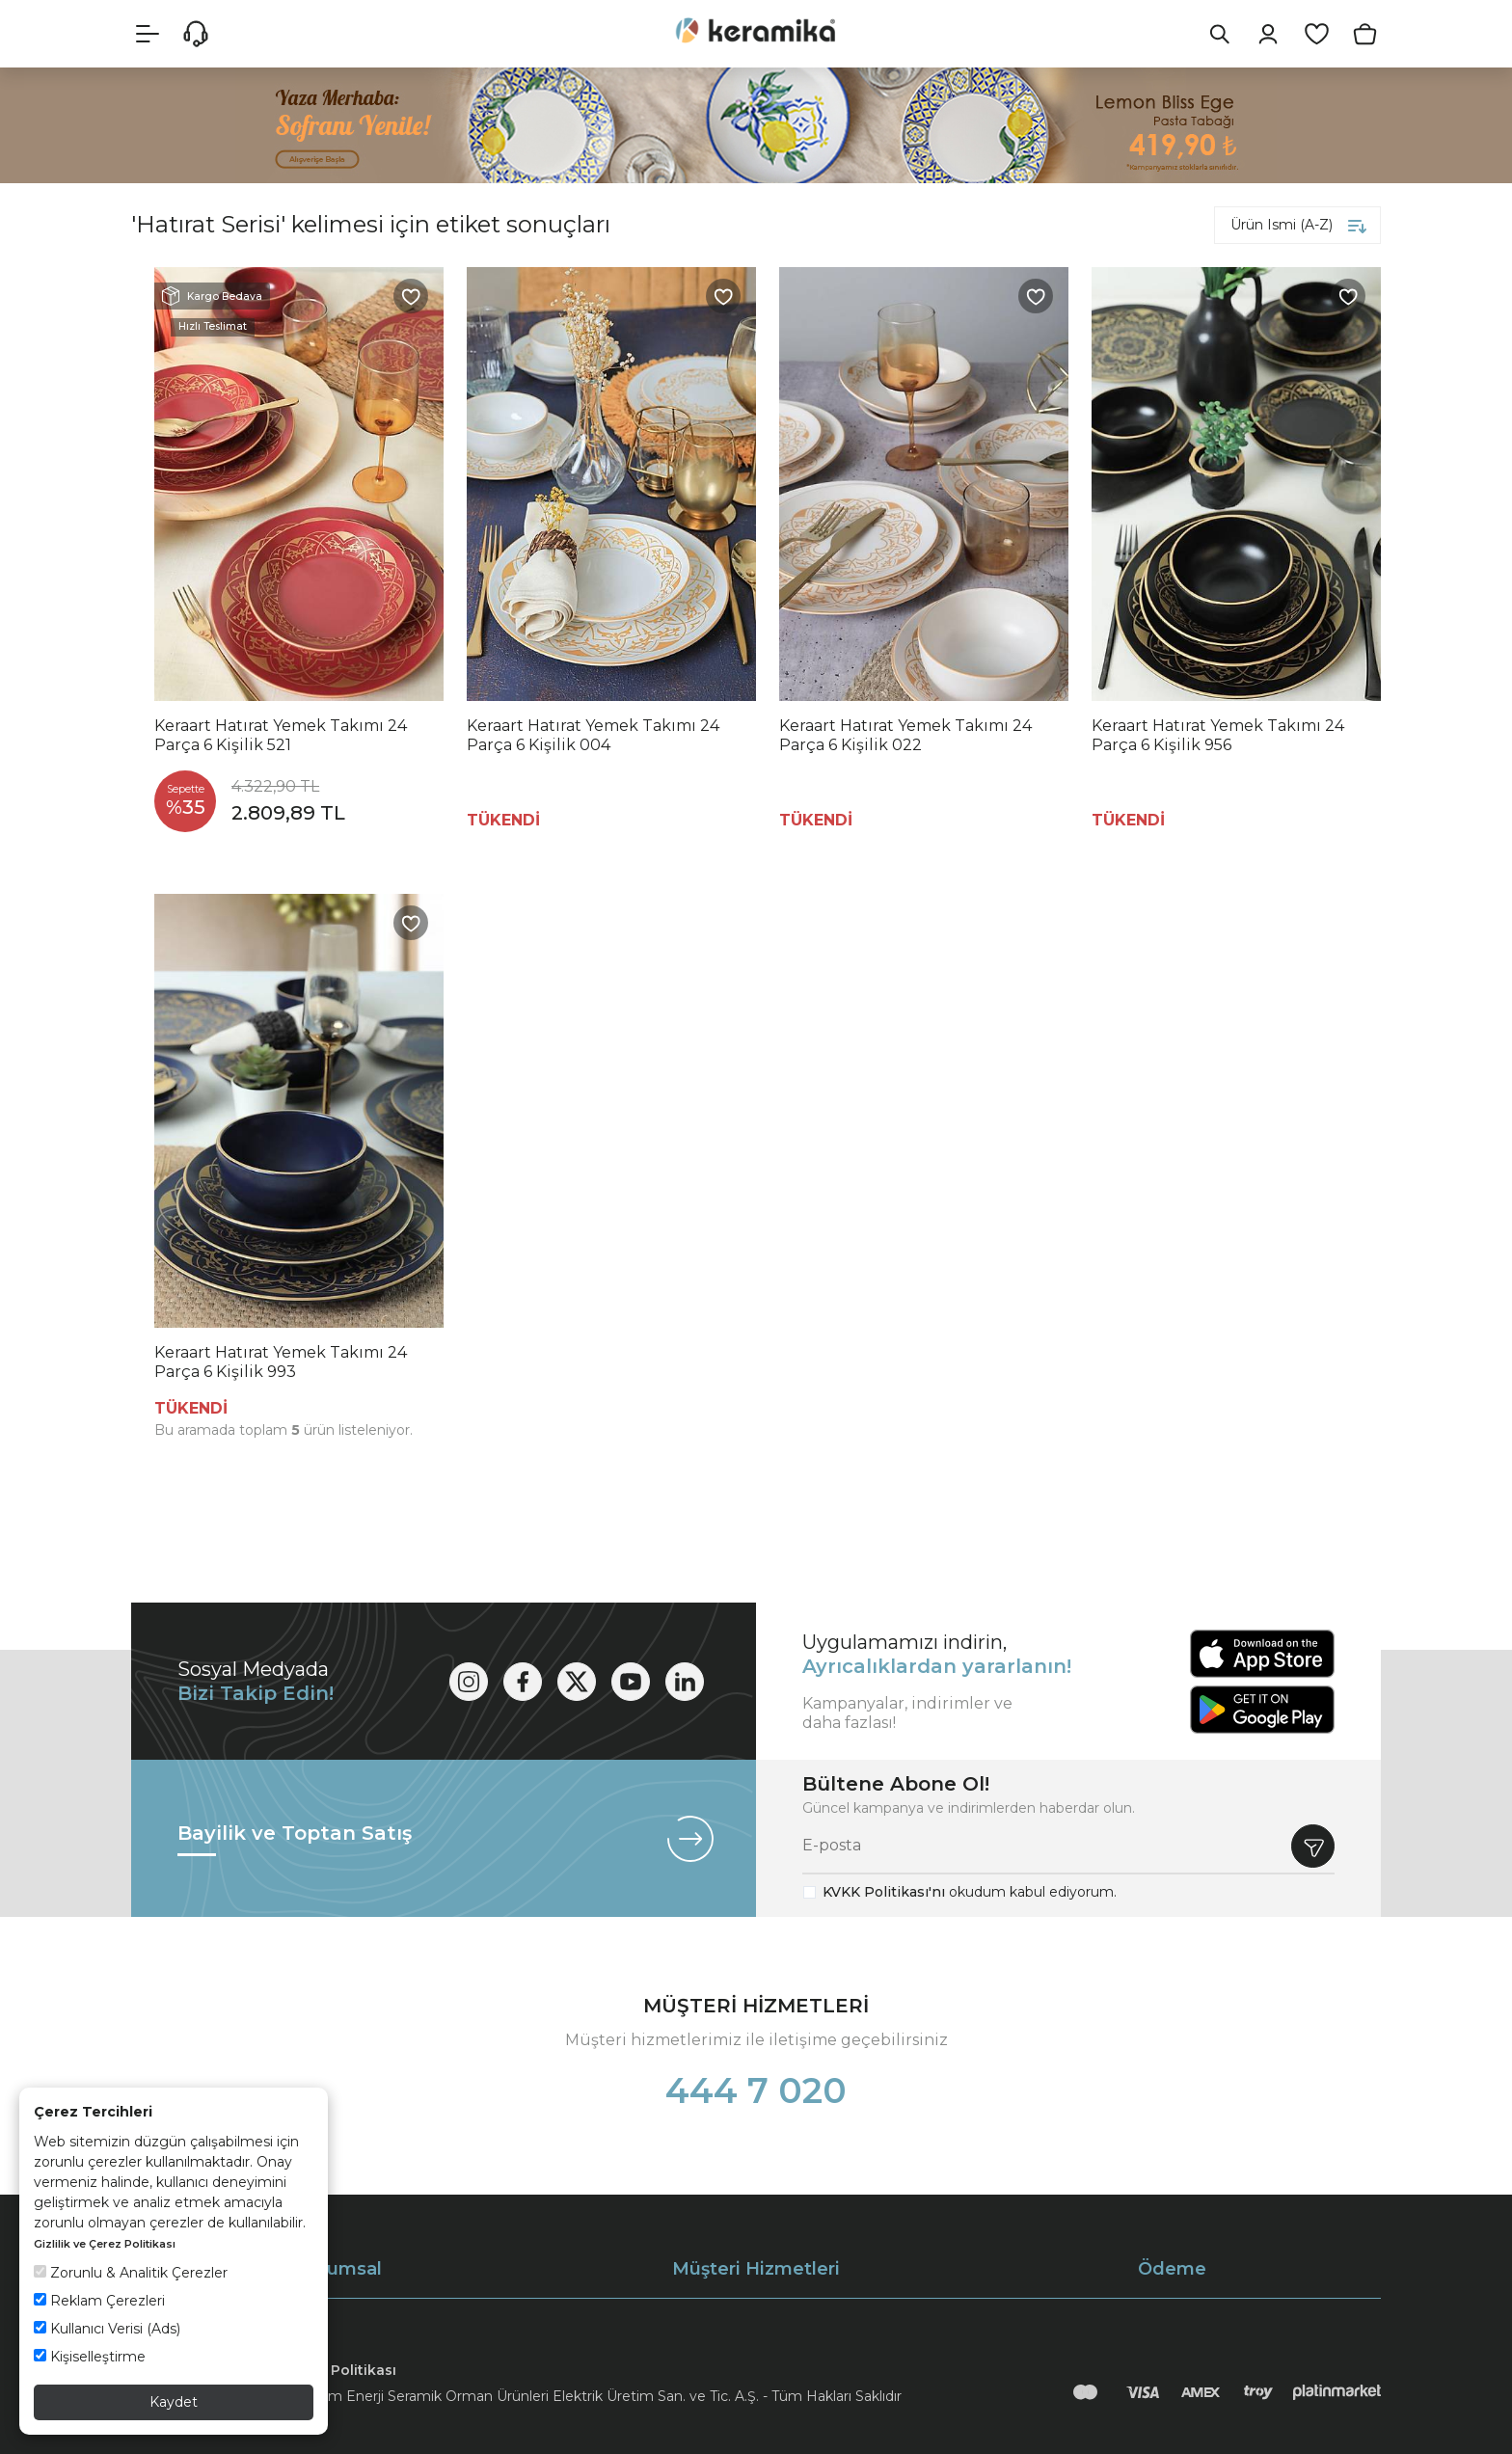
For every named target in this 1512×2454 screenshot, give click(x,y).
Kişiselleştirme (90, 2356)
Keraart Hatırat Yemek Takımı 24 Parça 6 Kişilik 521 (280, 735)
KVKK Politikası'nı (884, 1892)
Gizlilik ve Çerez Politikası (105, 2244)
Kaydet (173, 2402)
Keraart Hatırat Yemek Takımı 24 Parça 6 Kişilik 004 (593, 735)
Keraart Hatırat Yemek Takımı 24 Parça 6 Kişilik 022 (905, 735)
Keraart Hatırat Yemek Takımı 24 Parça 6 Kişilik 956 (1218, 735)
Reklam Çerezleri (99, 2300)
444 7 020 (756, 2090)
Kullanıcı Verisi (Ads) (107, 2328)
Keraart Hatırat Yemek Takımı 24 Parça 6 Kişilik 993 (280, 1362)
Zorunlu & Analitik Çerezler (131, 2272)
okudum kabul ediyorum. (970, 1892)
